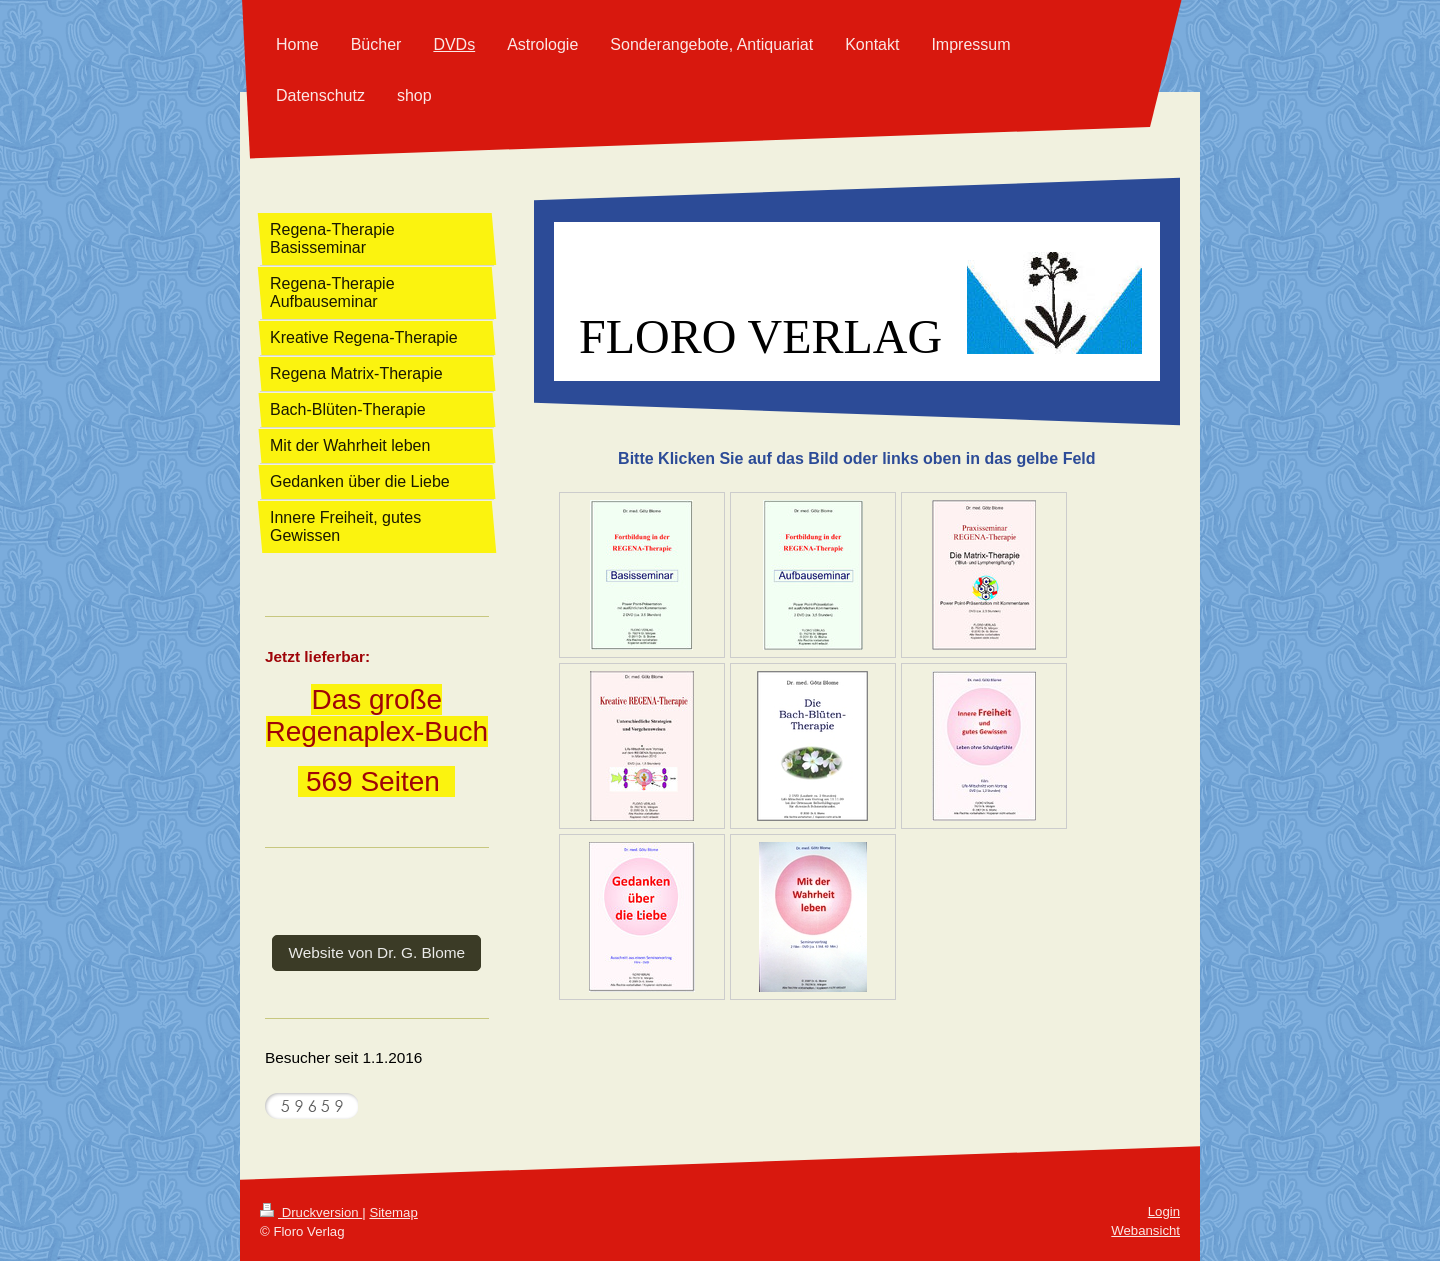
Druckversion (311, 1212)
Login (1164, 1211)
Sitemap (393, 1212)
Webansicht (1145, 1230)
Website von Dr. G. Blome (376, 952)
